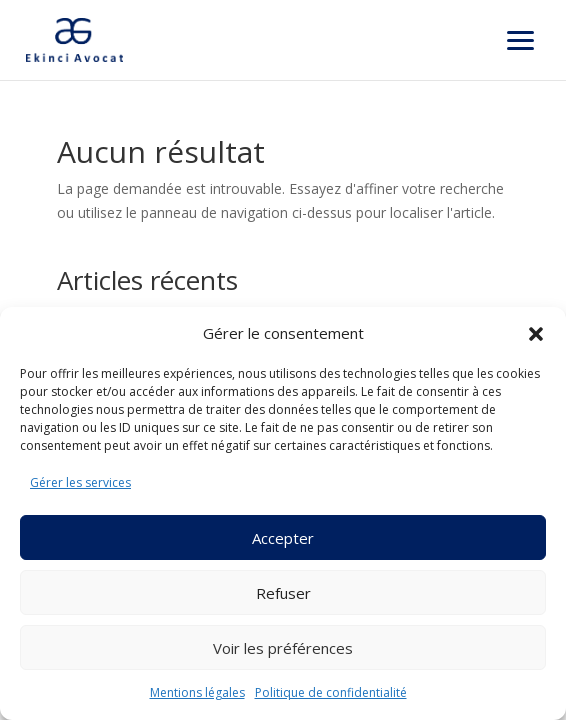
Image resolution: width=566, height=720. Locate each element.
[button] (536, 334)
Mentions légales (197, 692)
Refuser (283, 593)
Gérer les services (80, 482)
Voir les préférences (283, 648)
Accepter (283, 538)
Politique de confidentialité (331, 692)
